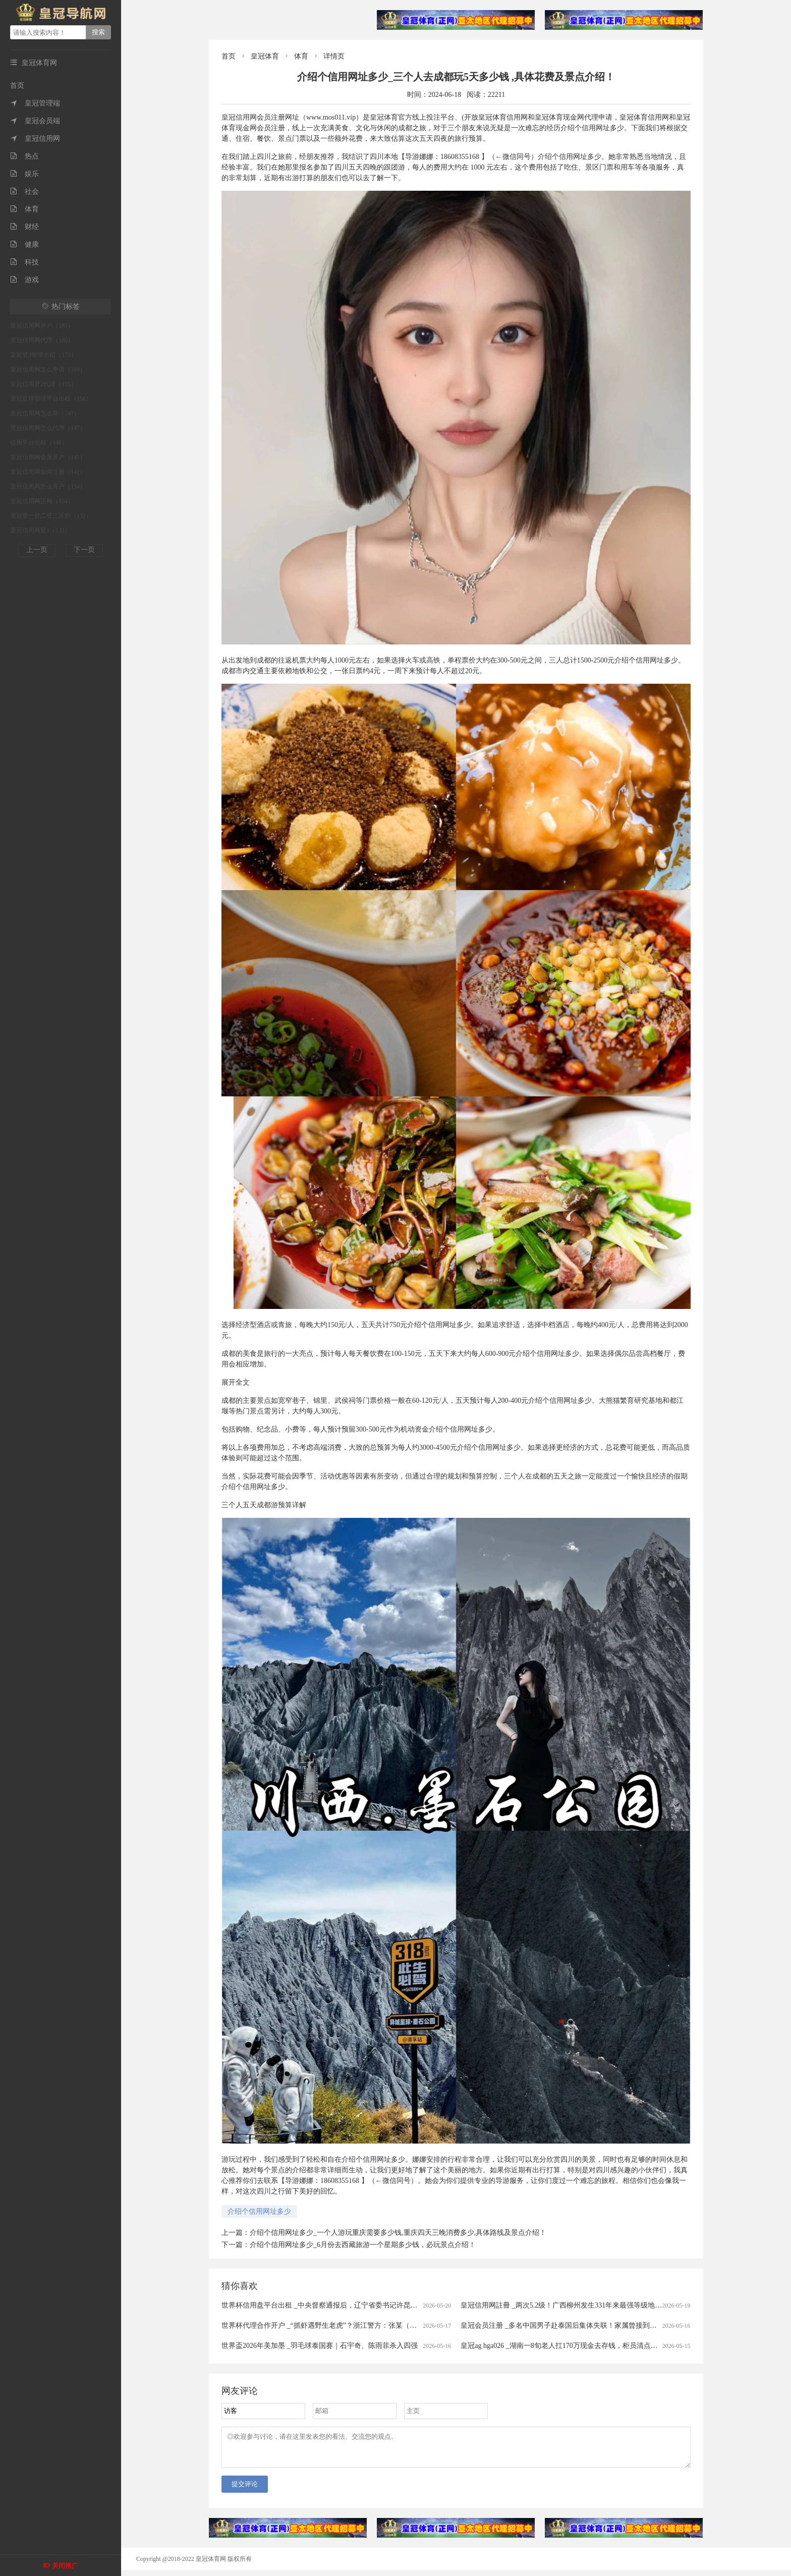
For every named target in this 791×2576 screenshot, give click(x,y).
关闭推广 (65, 2565)
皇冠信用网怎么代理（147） (48, 427)
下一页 (84, 550)
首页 (17, 85)
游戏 (24, 280)
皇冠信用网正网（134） (42, 501)
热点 (24, 156)
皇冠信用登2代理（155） (43, 384)
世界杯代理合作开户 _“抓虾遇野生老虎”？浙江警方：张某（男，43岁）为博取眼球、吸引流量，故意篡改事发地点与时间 (410, 2325)
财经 (24, 227)
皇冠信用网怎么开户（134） (48, 486)
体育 (24, 209)
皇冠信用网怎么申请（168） (48, 369)
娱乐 (24, 174)
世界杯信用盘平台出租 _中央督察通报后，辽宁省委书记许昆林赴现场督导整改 (344, 2305)
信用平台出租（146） (39, 442)
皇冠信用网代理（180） (42, 340)
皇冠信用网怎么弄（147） (45, 413)
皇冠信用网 (35, 138)
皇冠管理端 (35, 103)
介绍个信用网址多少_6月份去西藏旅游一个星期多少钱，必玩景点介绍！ (363, 2245)
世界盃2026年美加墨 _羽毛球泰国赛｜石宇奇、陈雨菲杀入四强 (319, 2345)
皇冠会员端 (35, 121)
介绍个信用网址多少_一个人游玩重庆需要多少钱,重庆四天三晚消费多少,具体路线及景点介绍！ (398, 2232)
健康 (24, 244)
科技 (24, 262)
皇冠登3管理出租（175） (43, 354)
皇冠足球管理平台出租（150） (51, 398)
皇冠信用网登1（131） (40, 530)
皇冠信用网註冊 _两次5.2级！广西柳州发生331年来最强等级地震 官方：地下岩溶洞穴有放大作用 (612, 2305)
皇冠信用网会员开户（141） (48, 457)
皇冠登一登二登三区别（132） (51, 515)
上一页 (36, 550)
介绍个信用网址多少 (259, 2211)
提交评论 (245, 2490)
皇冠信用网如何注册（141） (48, 471)
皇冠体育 (265, 56)
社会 (24, 191)
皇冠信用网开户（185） (42, 325)
